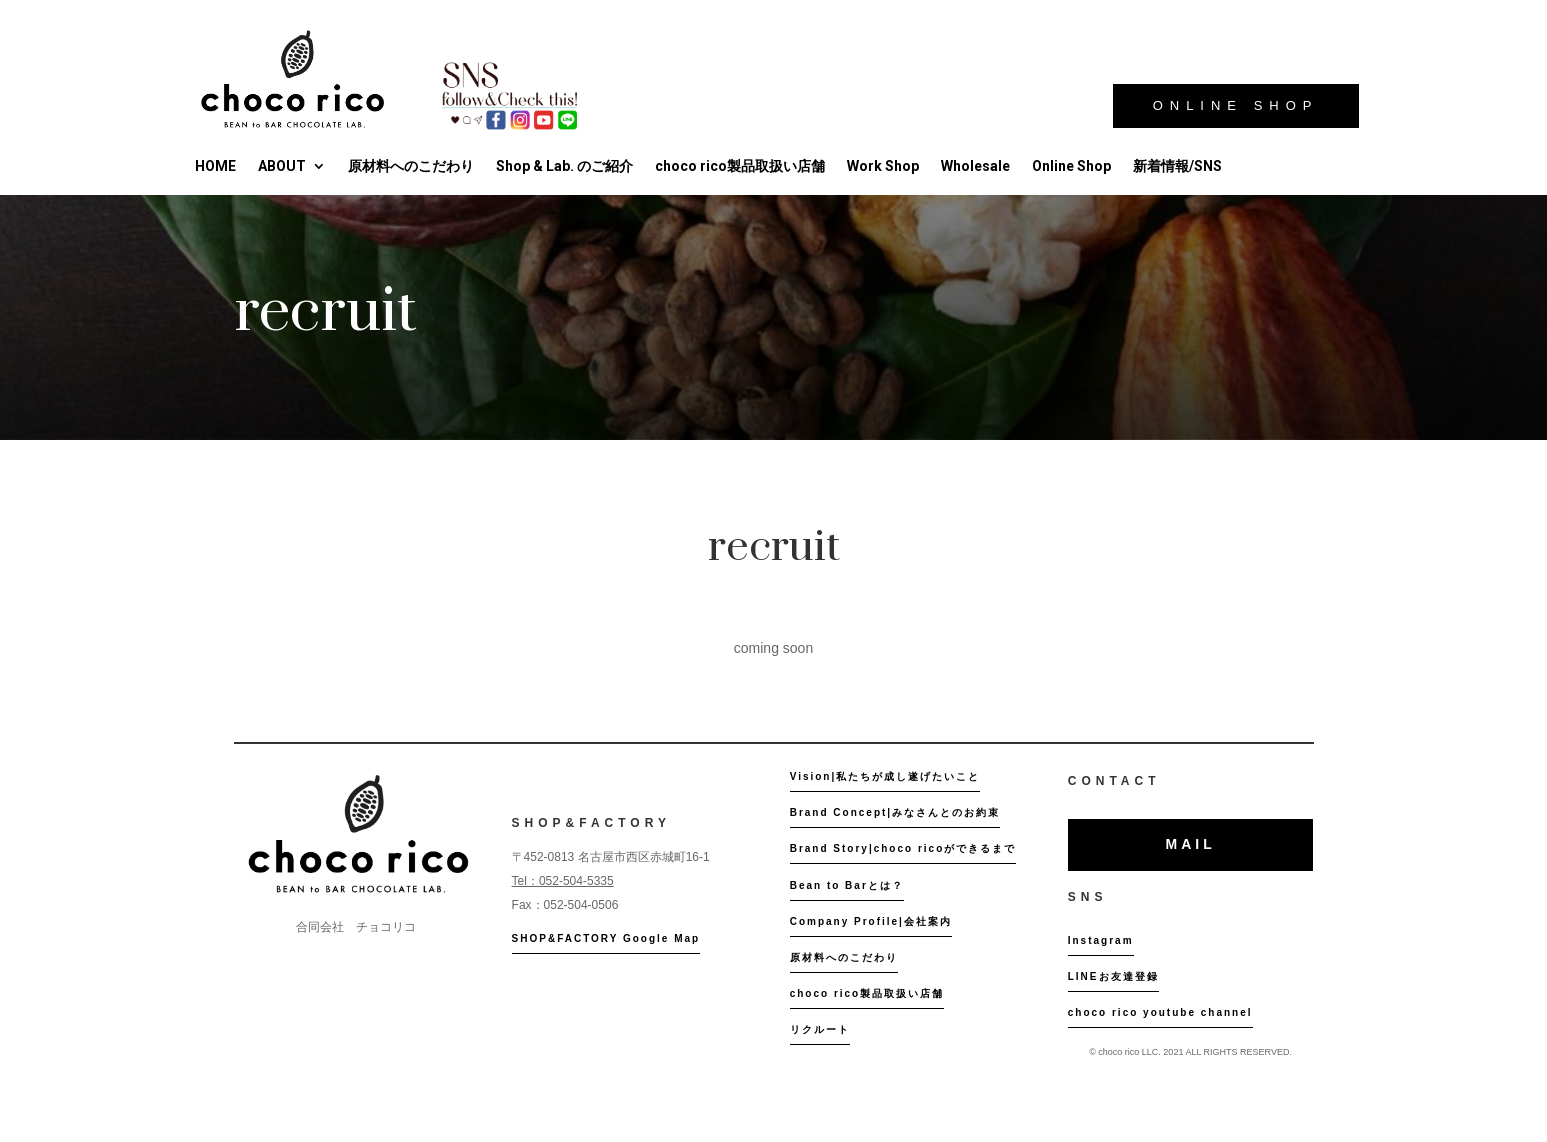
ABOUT (282, 166)
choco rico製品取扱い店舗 (740, 166)
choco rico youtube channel (1160, 1012)
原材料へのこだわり (411, 166)
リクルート (820, 1029)
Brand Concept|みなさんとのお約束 (895, 812)
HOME (215, 166)
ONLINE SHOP (1236, 105)
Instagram (1101, 940)
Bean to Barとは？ (847, 885)
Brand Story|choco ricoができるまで (903, 848)
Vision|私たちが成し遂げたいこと (885, 776)
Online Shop (1071, 166)
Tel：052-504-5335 (563, 881)
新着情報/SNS (1177, 166)
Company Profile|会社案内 (871, 921)
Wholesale (975, 166)
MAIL (1190, 844)
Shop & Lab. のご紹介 (564, 166)
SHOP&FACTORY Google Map (606, 938)
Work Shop (883, 166)
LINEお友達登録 (1113, 976)
